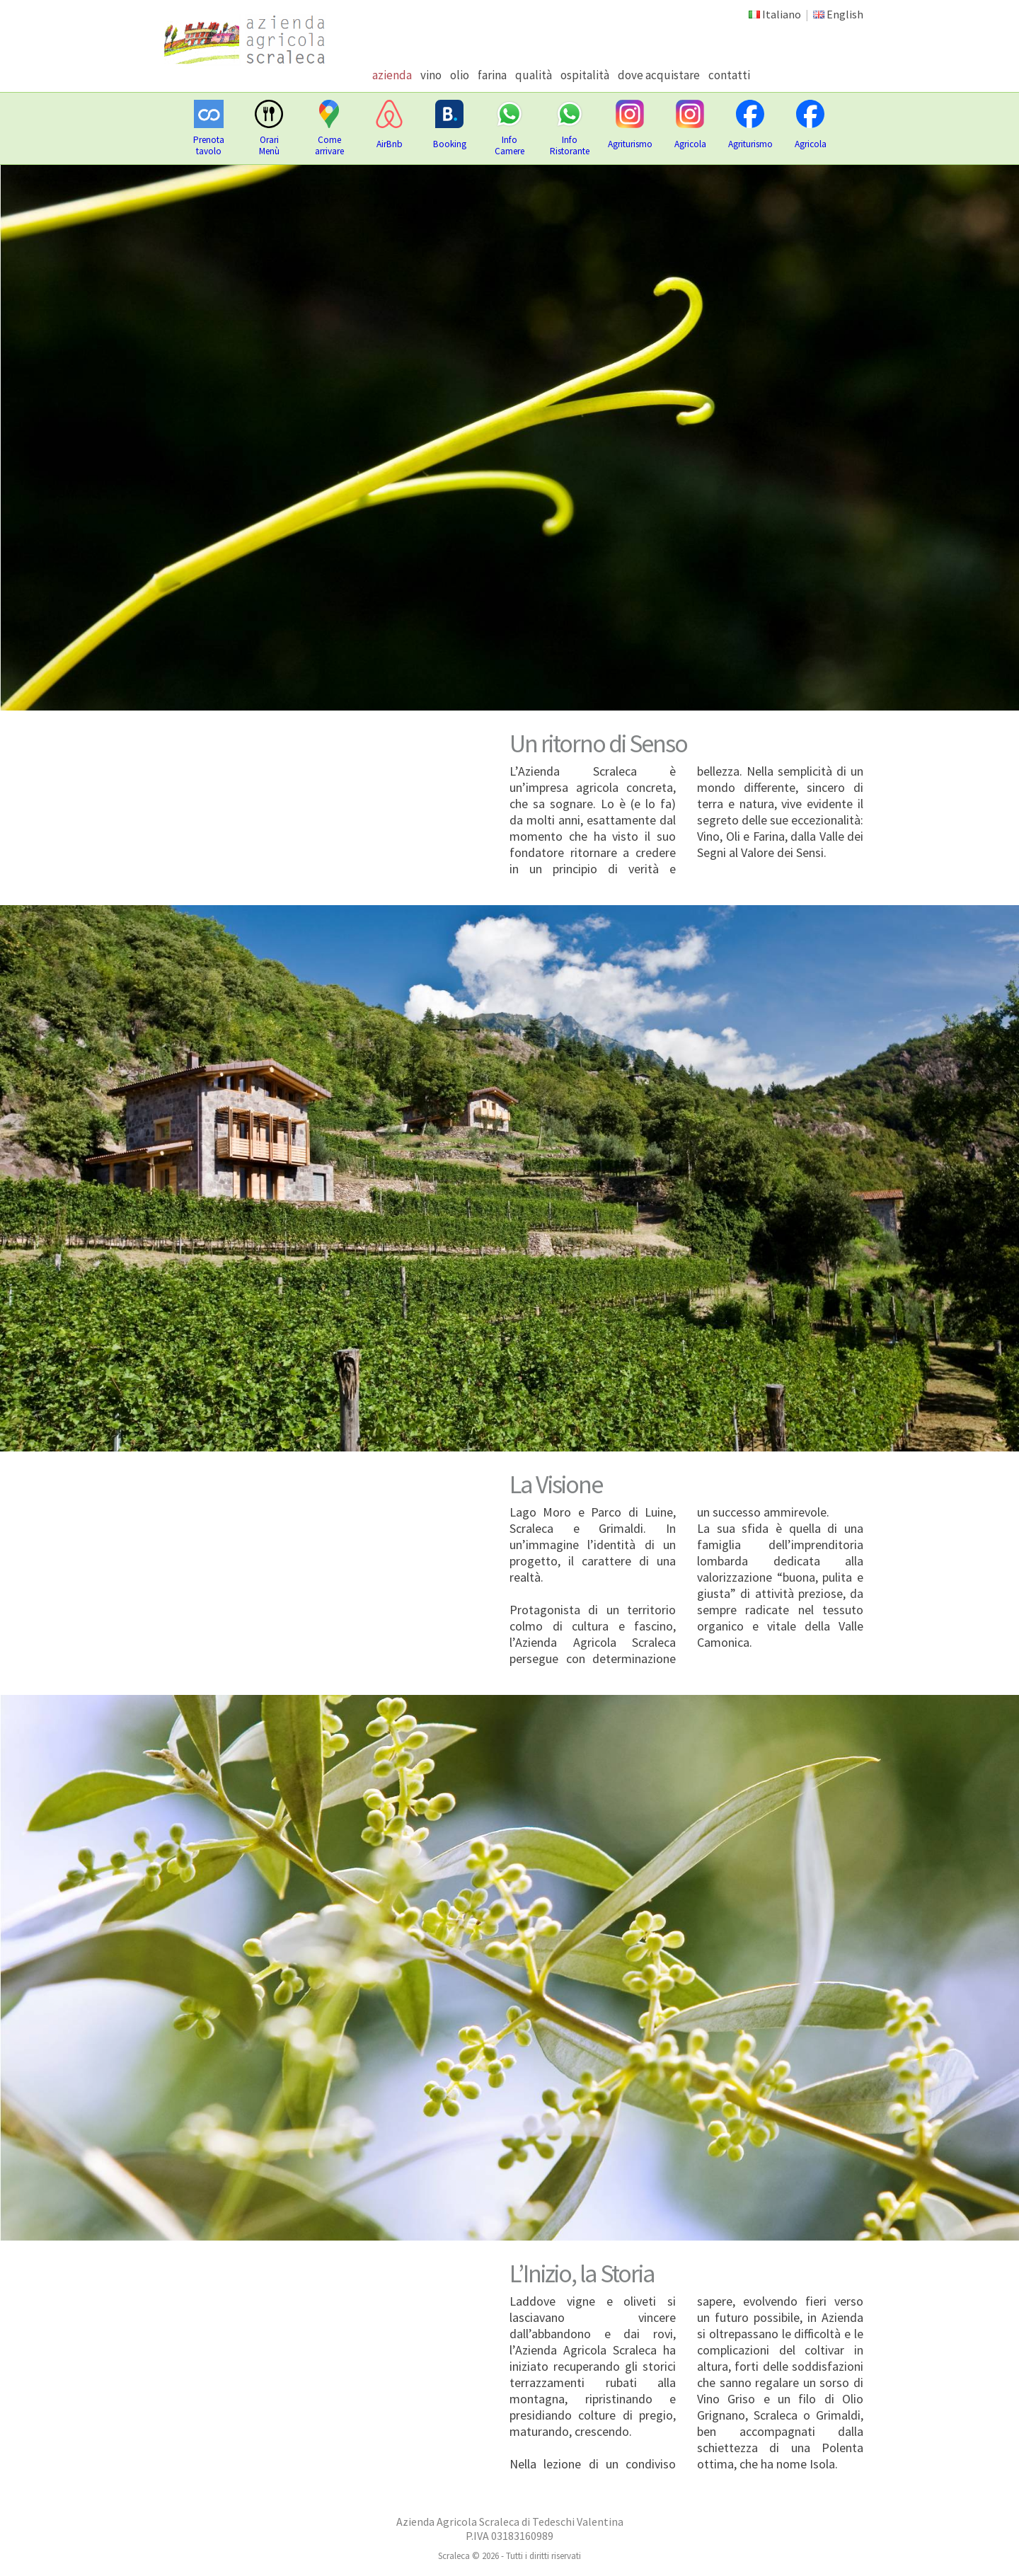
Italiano (781, 14)
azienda (392, 75)
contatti (729, 75)
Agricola (690, 144)
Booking (449, 144)
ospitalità (584, 75)
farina (492, 75)
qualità (533, 75)
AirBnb (389, 144)
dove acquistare (659, 75)
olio (459, 75)
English (845, 14)
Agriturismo (630, 144)
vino (431, 75)
